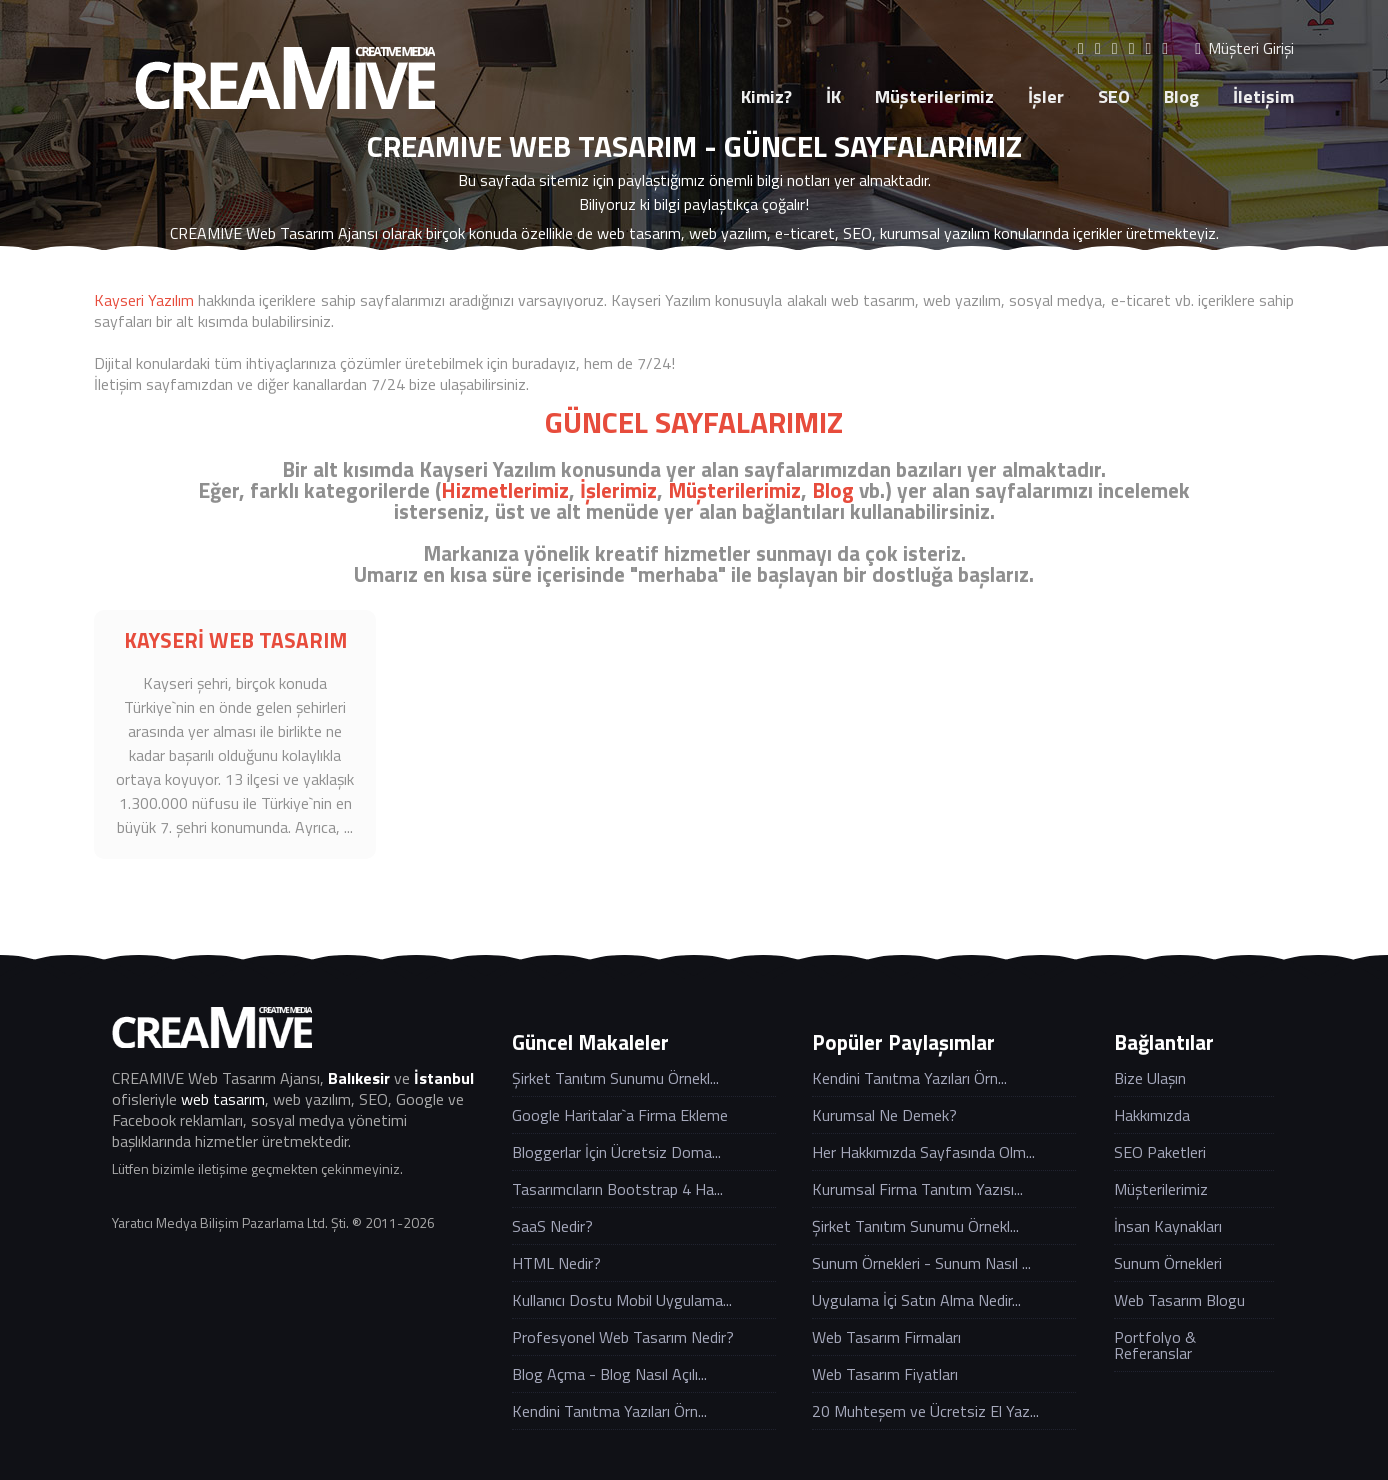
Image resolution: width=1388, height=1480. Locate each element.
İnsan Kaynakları (1168, 1226)
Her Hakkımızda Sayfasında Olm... (923, 1152)
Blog (1181, 96)
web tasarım (223, 1099)
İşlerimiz (618, 490)
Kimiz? (766, 96)
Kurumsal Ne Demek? (884, 1115)
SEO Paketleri (1160, 1152)
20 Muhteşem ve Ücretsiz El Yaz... (925, 1411)
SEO (1114, 96)
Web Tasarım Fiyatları (885, 1374)
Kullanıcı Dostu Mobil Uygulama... (622, 1300)
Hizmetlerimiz (505, 490)
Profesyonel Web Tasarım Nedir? (623, 1337)
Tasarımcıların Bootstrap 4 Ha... (617, 1189)
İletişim (1263, 96)
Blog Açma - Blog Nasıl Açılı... (609, 1374)
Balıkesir (359, 1078)
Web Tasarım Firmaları (886, 1337)
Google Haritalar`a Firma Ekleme (620, 1115)
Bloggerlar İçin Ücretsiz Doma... (616, 1152)
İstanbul (444, 1078)
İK (833, 96)
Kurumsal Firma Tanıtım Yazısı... (917, 1189)
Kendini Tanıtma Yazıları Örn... (609, 1411)
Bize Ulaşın (1150, 1078)
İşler (1046, 96)
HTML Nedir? (556, 1263)
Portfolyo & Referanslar (1155, 1345)
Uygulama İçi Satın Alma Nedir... (916, 1300)
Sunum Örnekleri (1168, 1263)
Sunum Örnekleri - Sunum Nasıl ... (921, 1263)
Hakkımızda (1152, 1115)
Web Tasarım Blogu (1179, 1300)
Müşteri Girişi (1244, 48)
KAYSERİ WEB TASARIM (235, 640)
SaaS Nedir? (552, 1226)
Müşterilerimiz (934, 96)
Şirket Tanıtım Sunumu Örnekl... (615, 1078)
